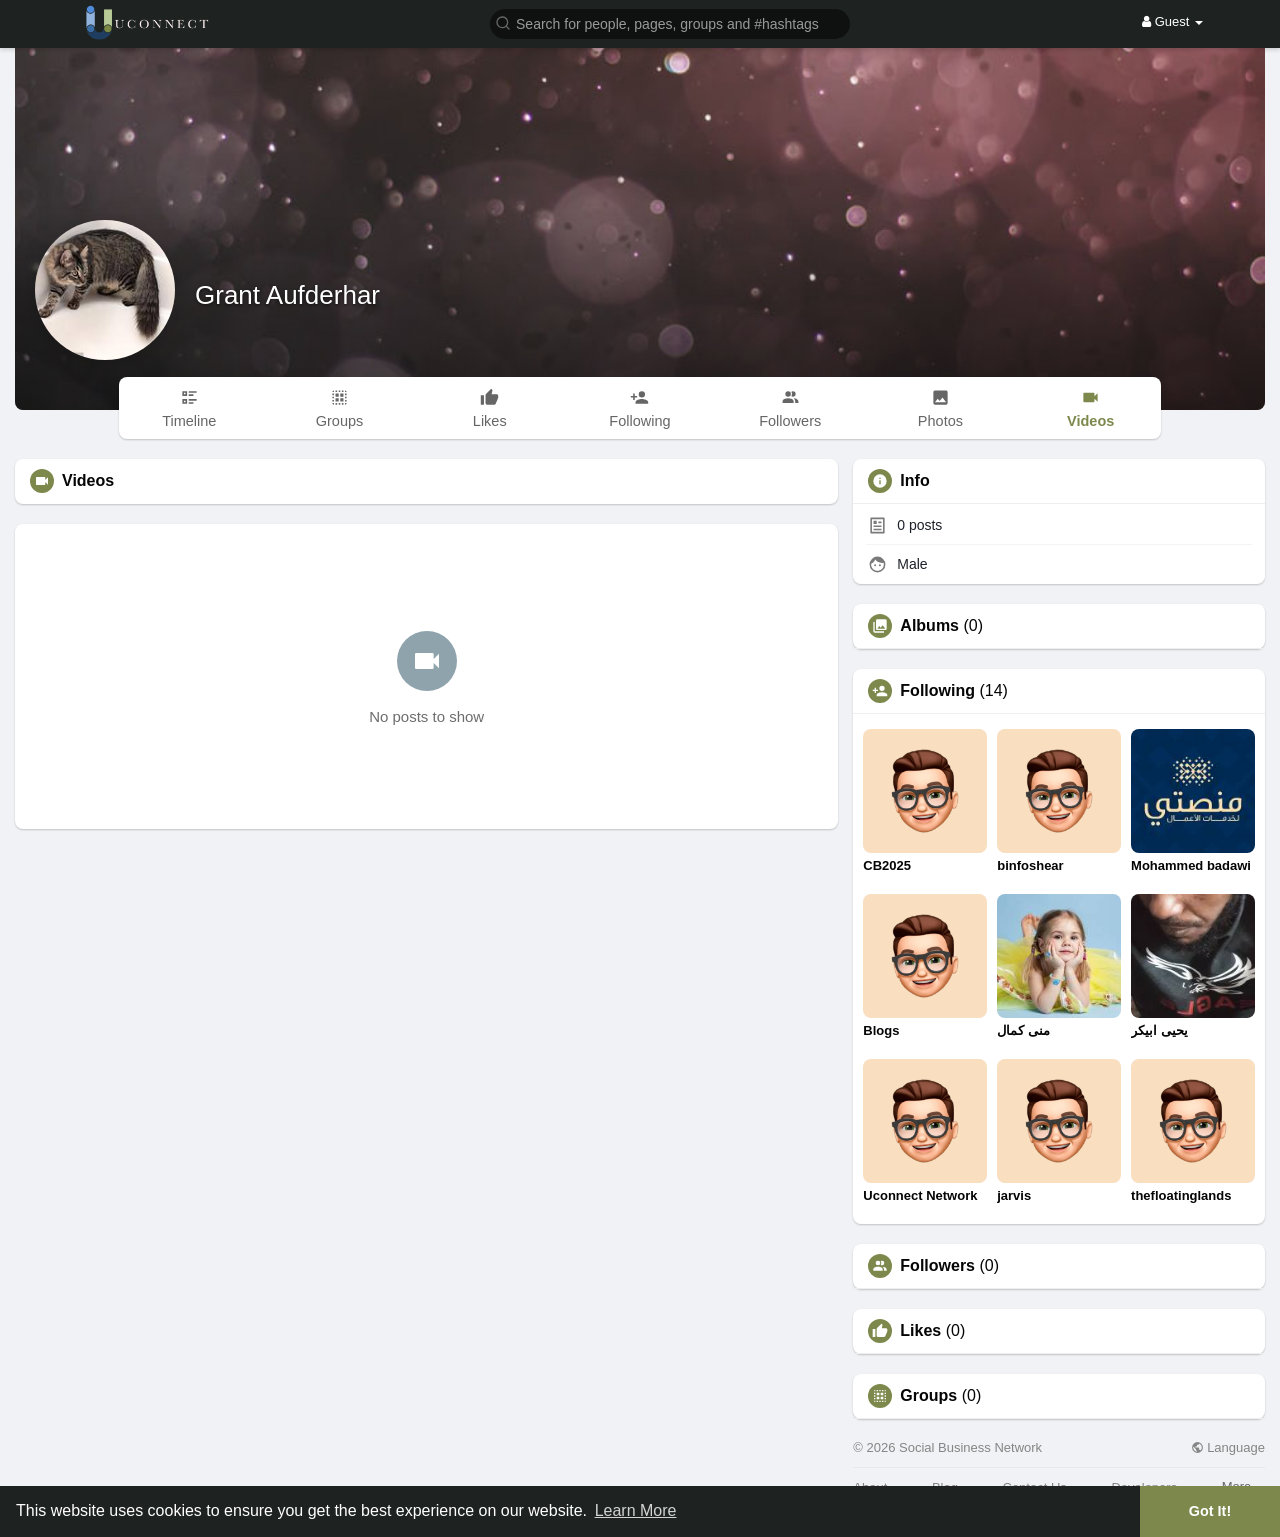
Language (1228, 1447)
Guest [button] (1172, 21)
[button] (670, 22)
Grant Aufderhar (287, 295)
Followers (937, 1266)
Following (937, 691)
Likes (920, 1331)
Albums (929, 626)
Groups (928, 1396)
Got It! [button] (1210, 1511)
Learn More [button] (636, 1510)
